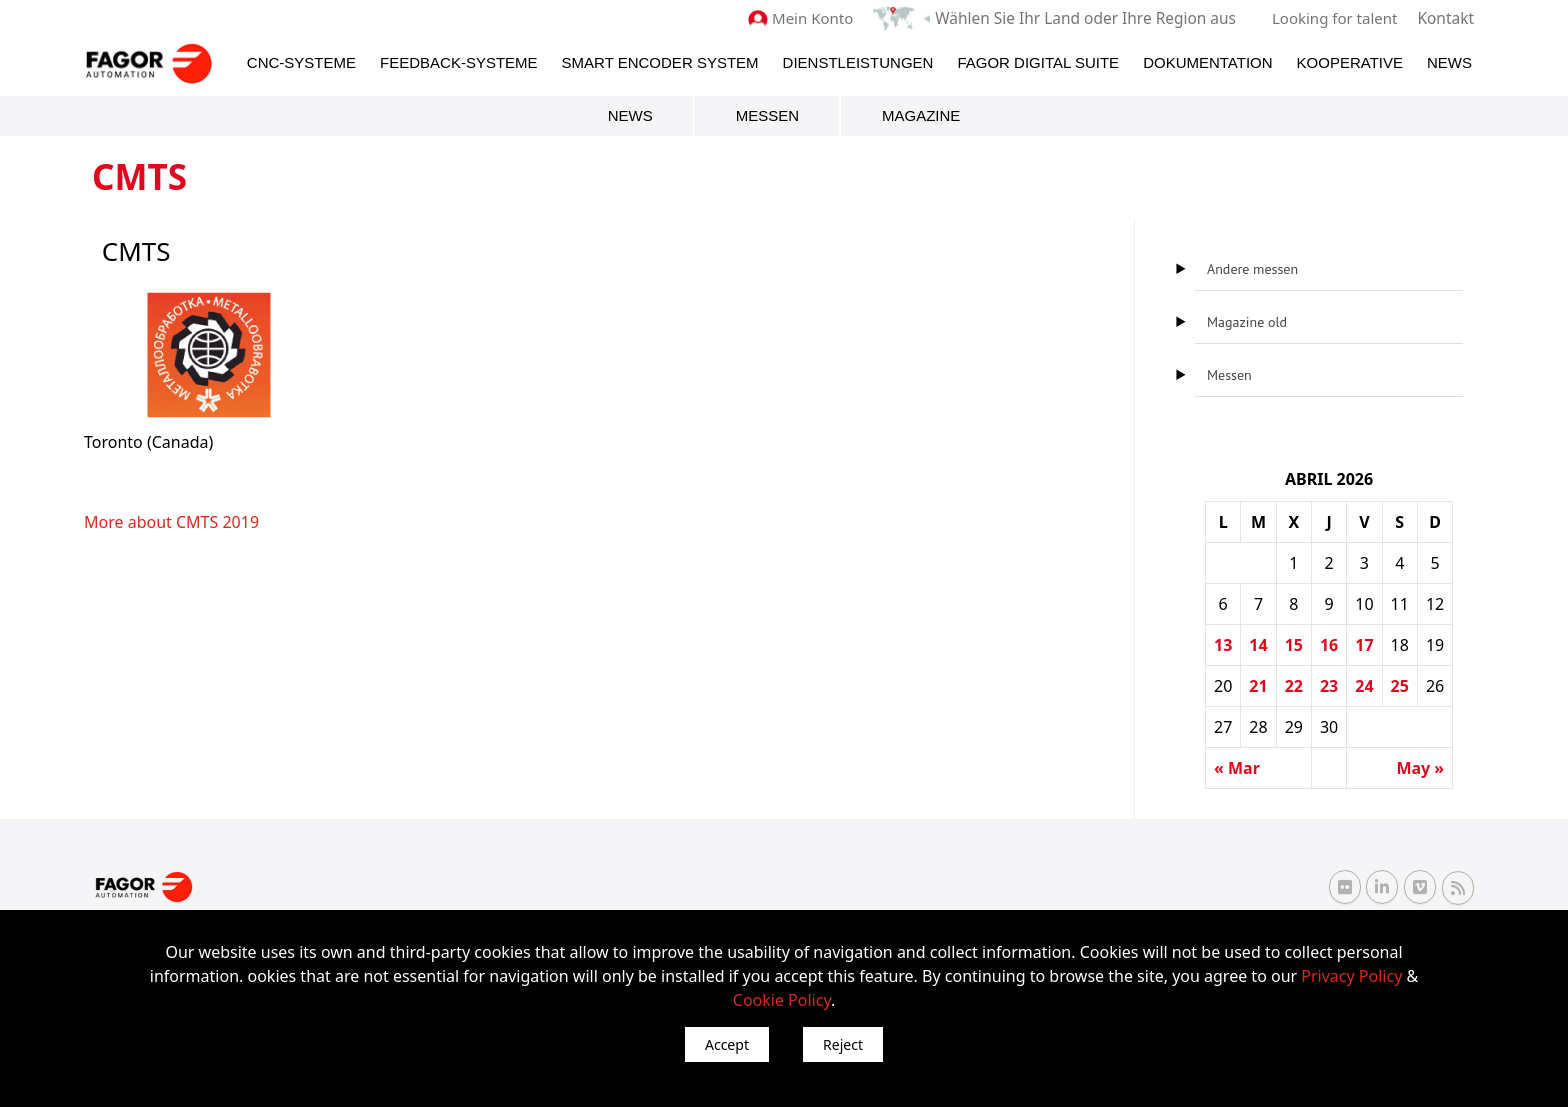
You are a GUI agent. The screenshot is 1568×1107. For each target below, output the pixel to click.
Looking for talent (1336, 18)
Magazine (921, 114)
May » (1420, 767)
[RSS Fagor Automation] (1458, 887)
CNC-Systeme (301, 61)
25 (1400, 685)
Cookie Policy (782, 1000)
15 (1294, 644)
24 (1364, 685)
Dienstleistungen (858, 61)
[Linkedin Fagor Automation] (1382, 887)
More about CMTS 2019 (171, 521)
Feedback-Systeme (459, 61)
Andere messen (1252, 268)
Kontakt (1446, 18)
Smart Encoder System (660, 61)
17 (1364, 644)
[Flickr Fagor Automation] (1345, 887)
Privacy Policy (1351, 976)
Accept (727, 1044)
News (1449, 61)
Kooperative (1350, 61)
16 (1329, 644)
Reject (843, 1044)
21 (1258, 685)
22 (1294, 685)
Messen (767, 114)
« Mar (1237, 767)
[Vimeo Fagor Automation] (1420, 887)
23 (1329, 685)
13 (1223, 644)
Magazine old (1247, 321)
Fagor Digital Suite (1038, 61)
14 (1258, 644)
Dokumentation (1207, 61)
